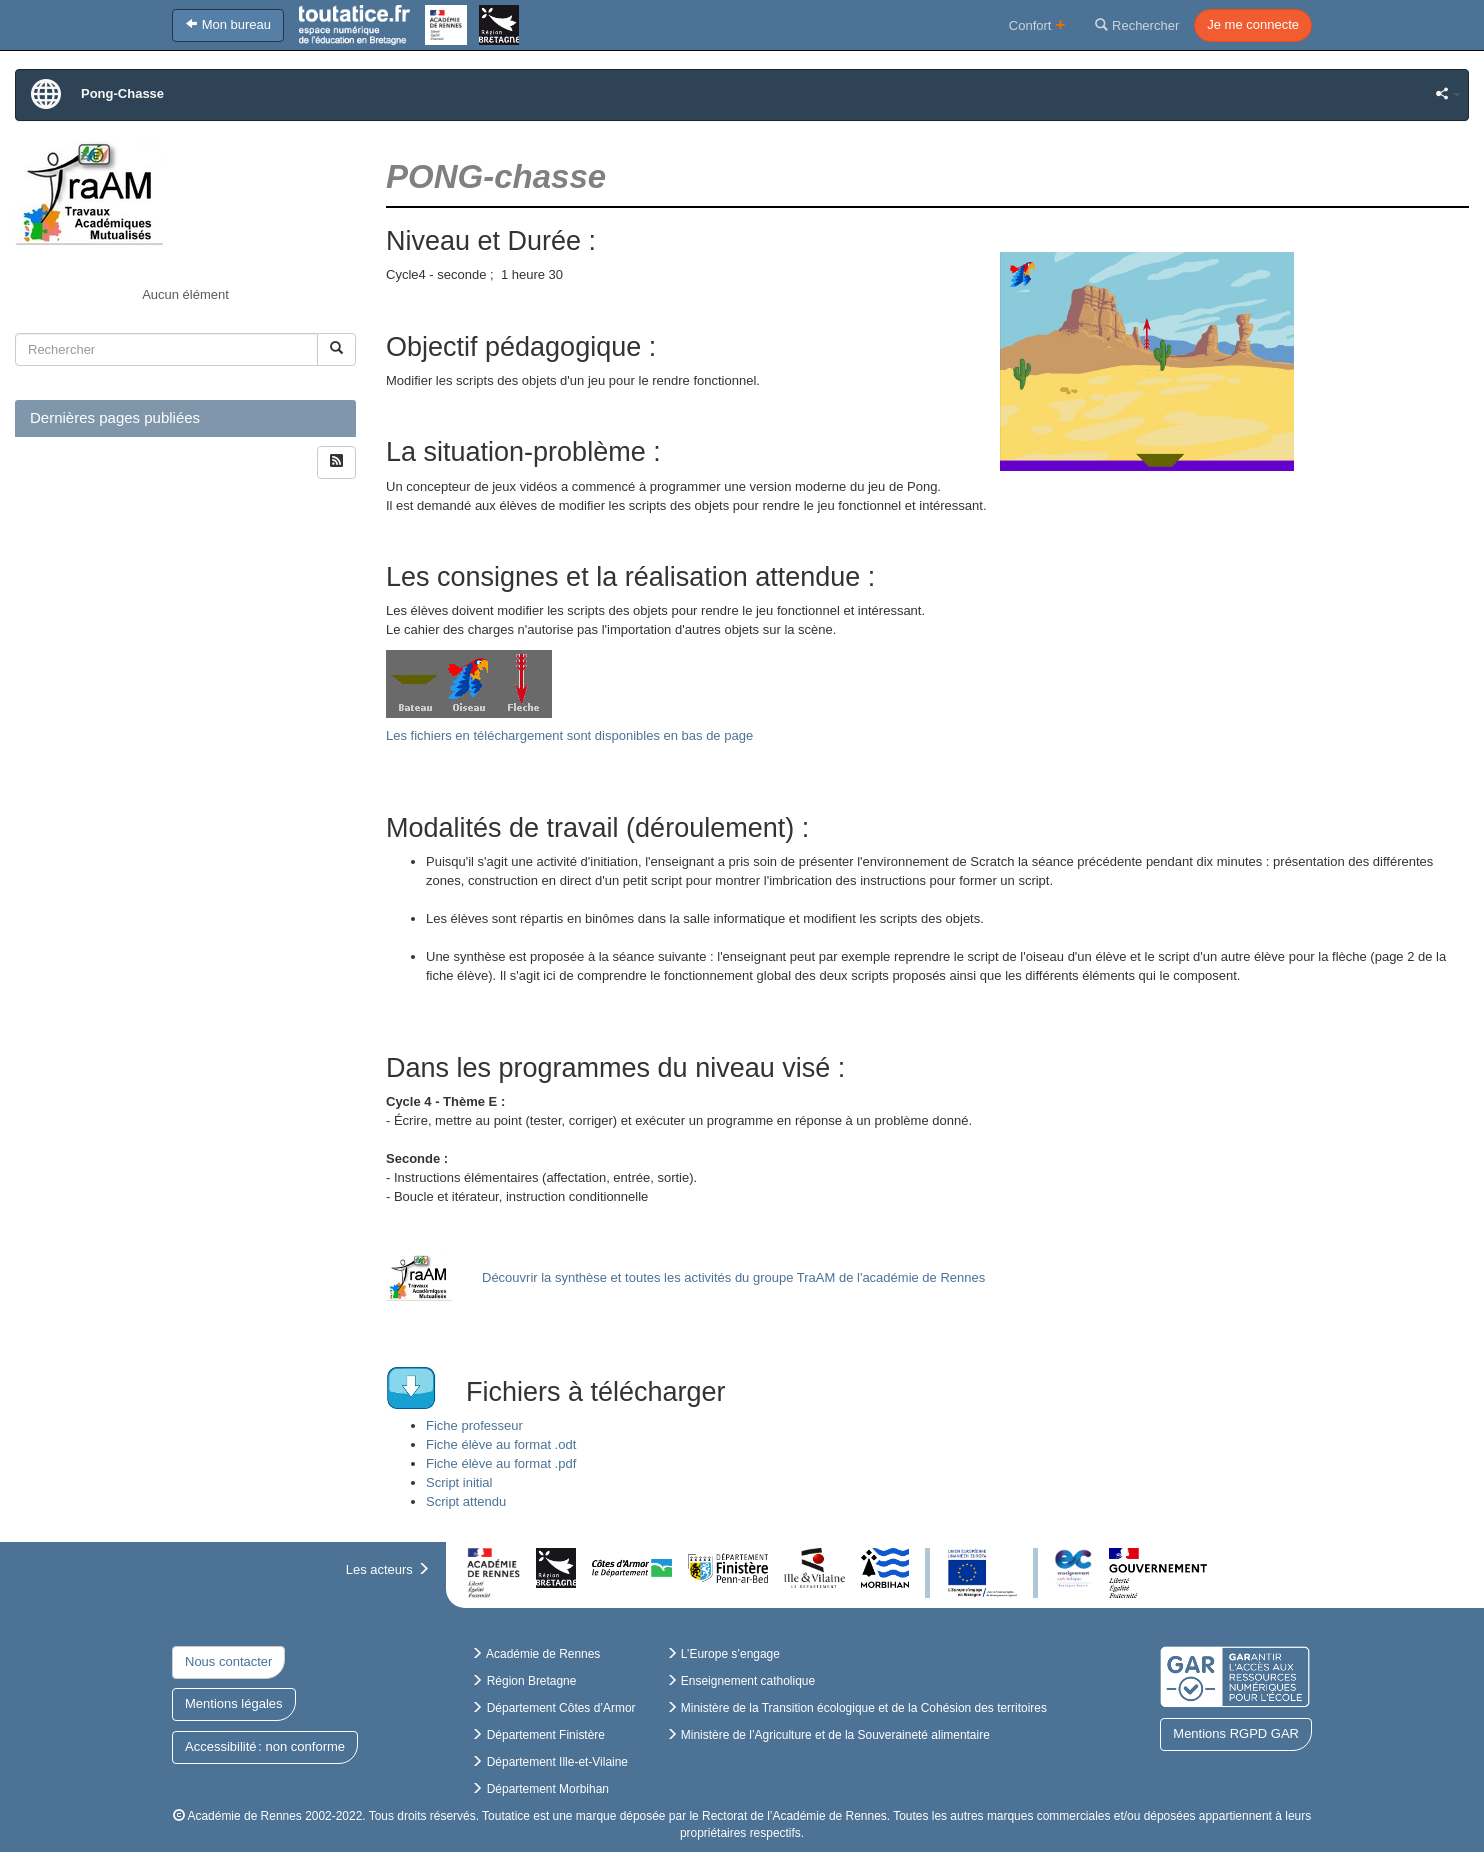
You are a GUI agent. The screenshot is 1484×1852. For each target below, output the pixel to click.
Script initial (459, 1482)
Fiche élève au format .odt (501, 1444)
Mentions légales (234, 1703)
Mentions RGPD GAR (1236, 1733)
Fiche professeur (474, 1425)
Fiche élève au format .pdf (501, 1463)
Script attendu (466, 1501)
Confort (1037, 24)
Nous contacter (228, 1661)
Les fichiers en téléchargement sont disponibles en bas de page (569, 735)
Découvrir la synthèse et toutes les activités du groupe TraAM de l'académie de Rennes (733, 1277)
